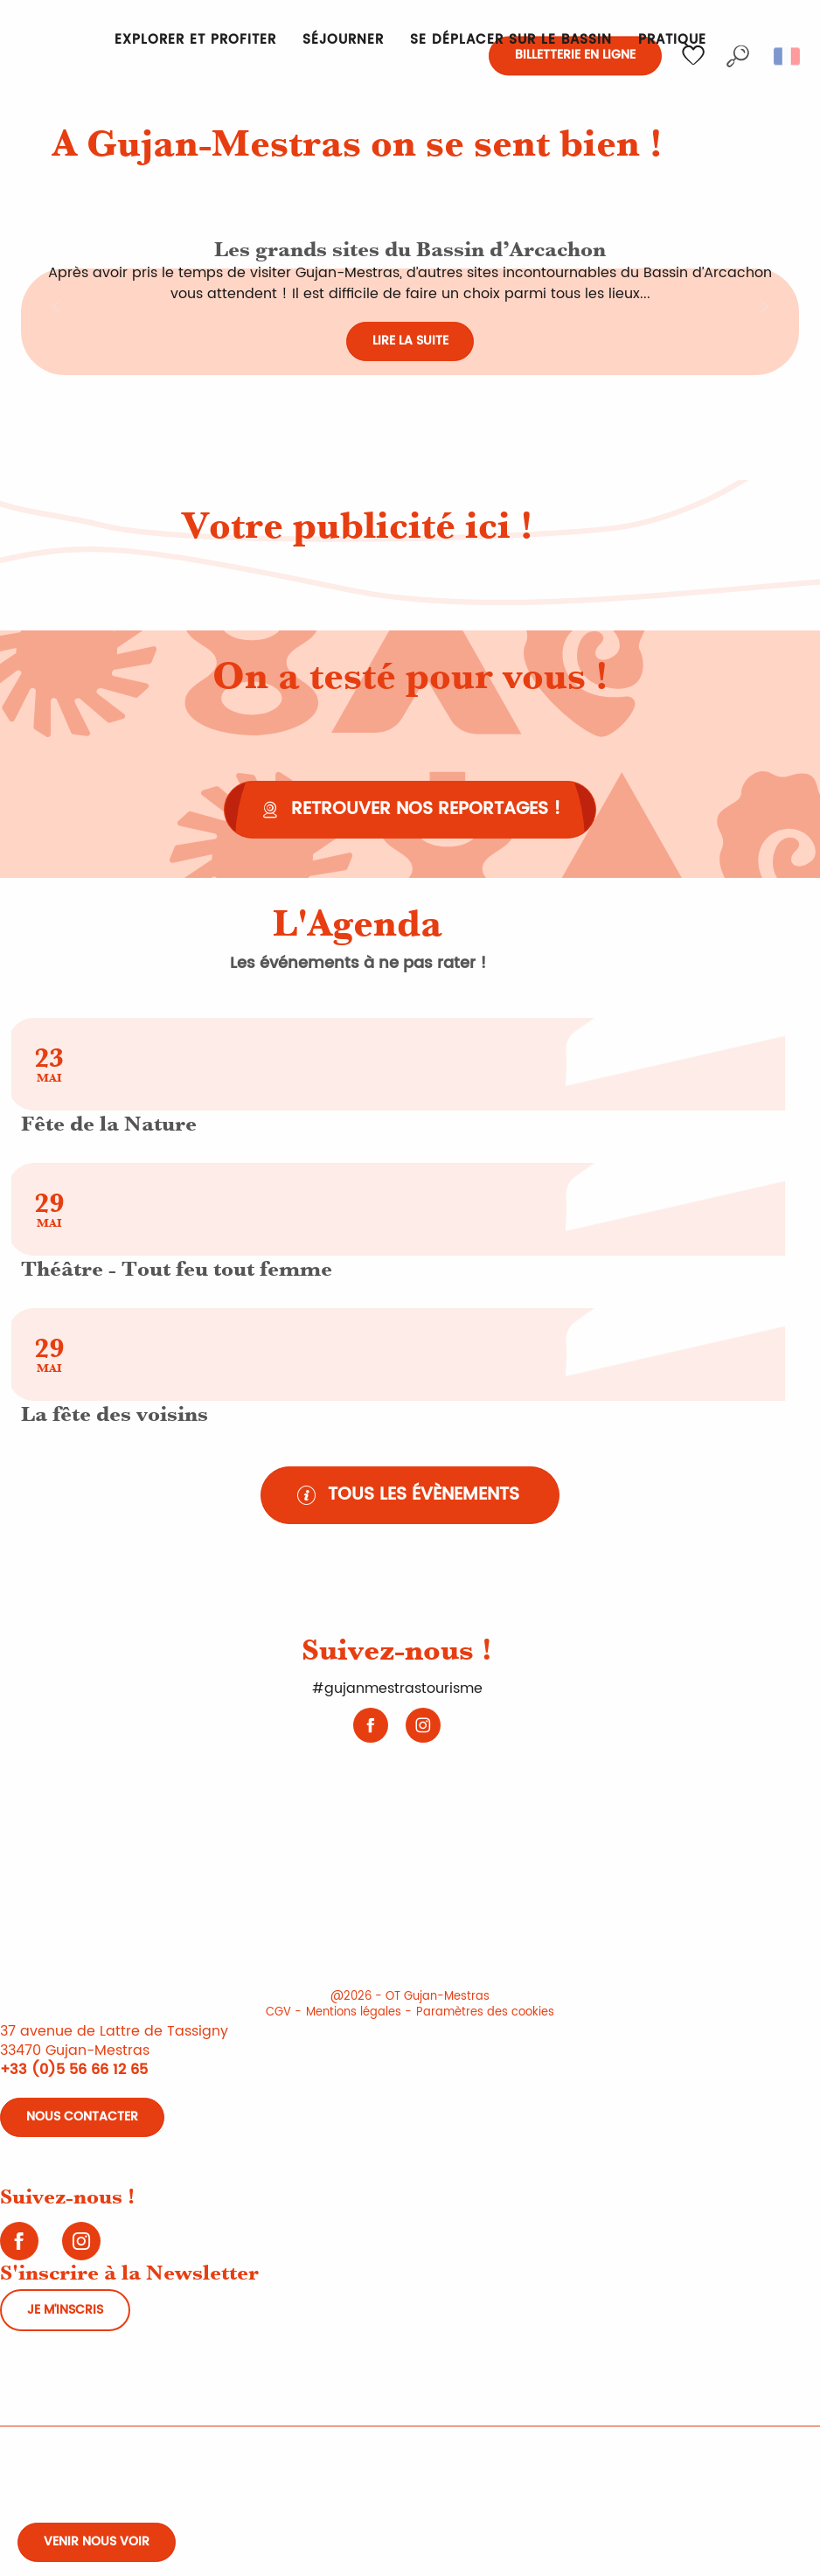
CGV (278, 2012)
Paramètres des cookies (485, 2012)
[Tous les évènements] (410, 1495)
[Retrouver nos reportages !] (410, 810)
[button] (738, 56)
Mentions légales (353, 2012)
